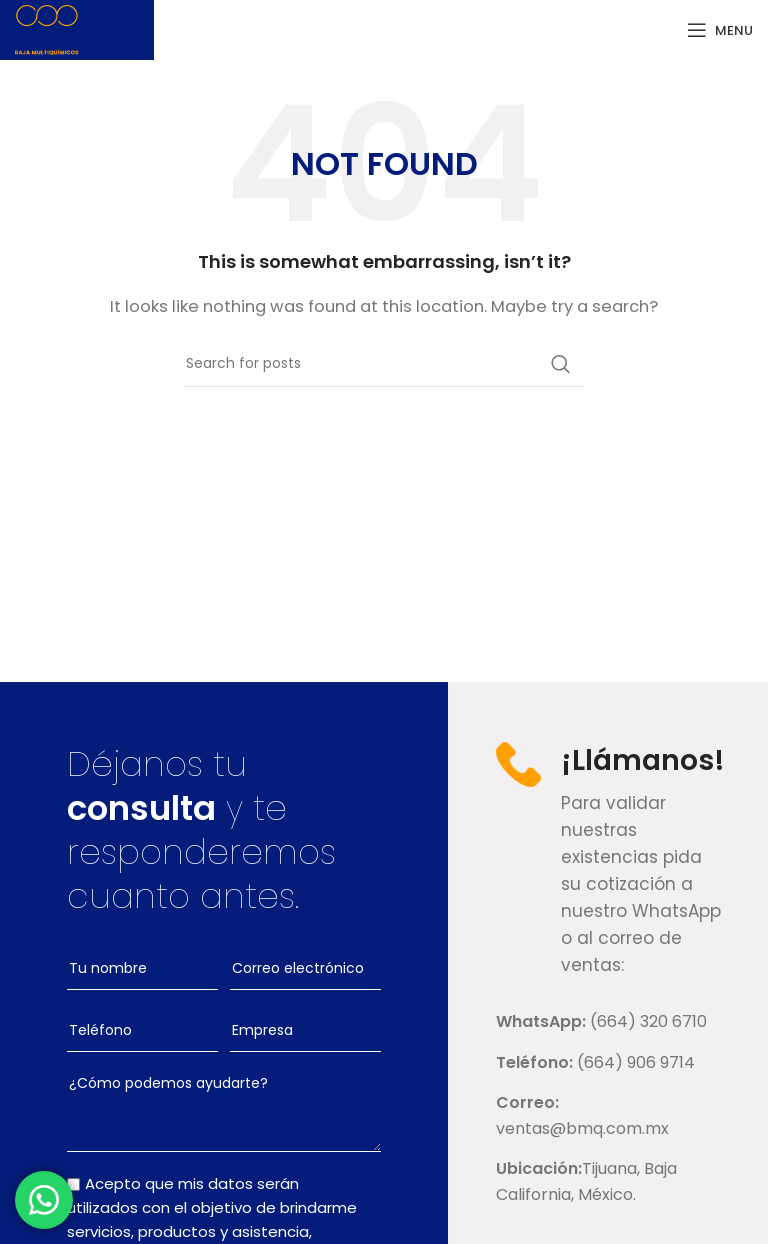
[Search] (384, 364)
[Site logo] (47, 28)
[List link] (608, 1022)
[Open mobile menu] (720, 30)
